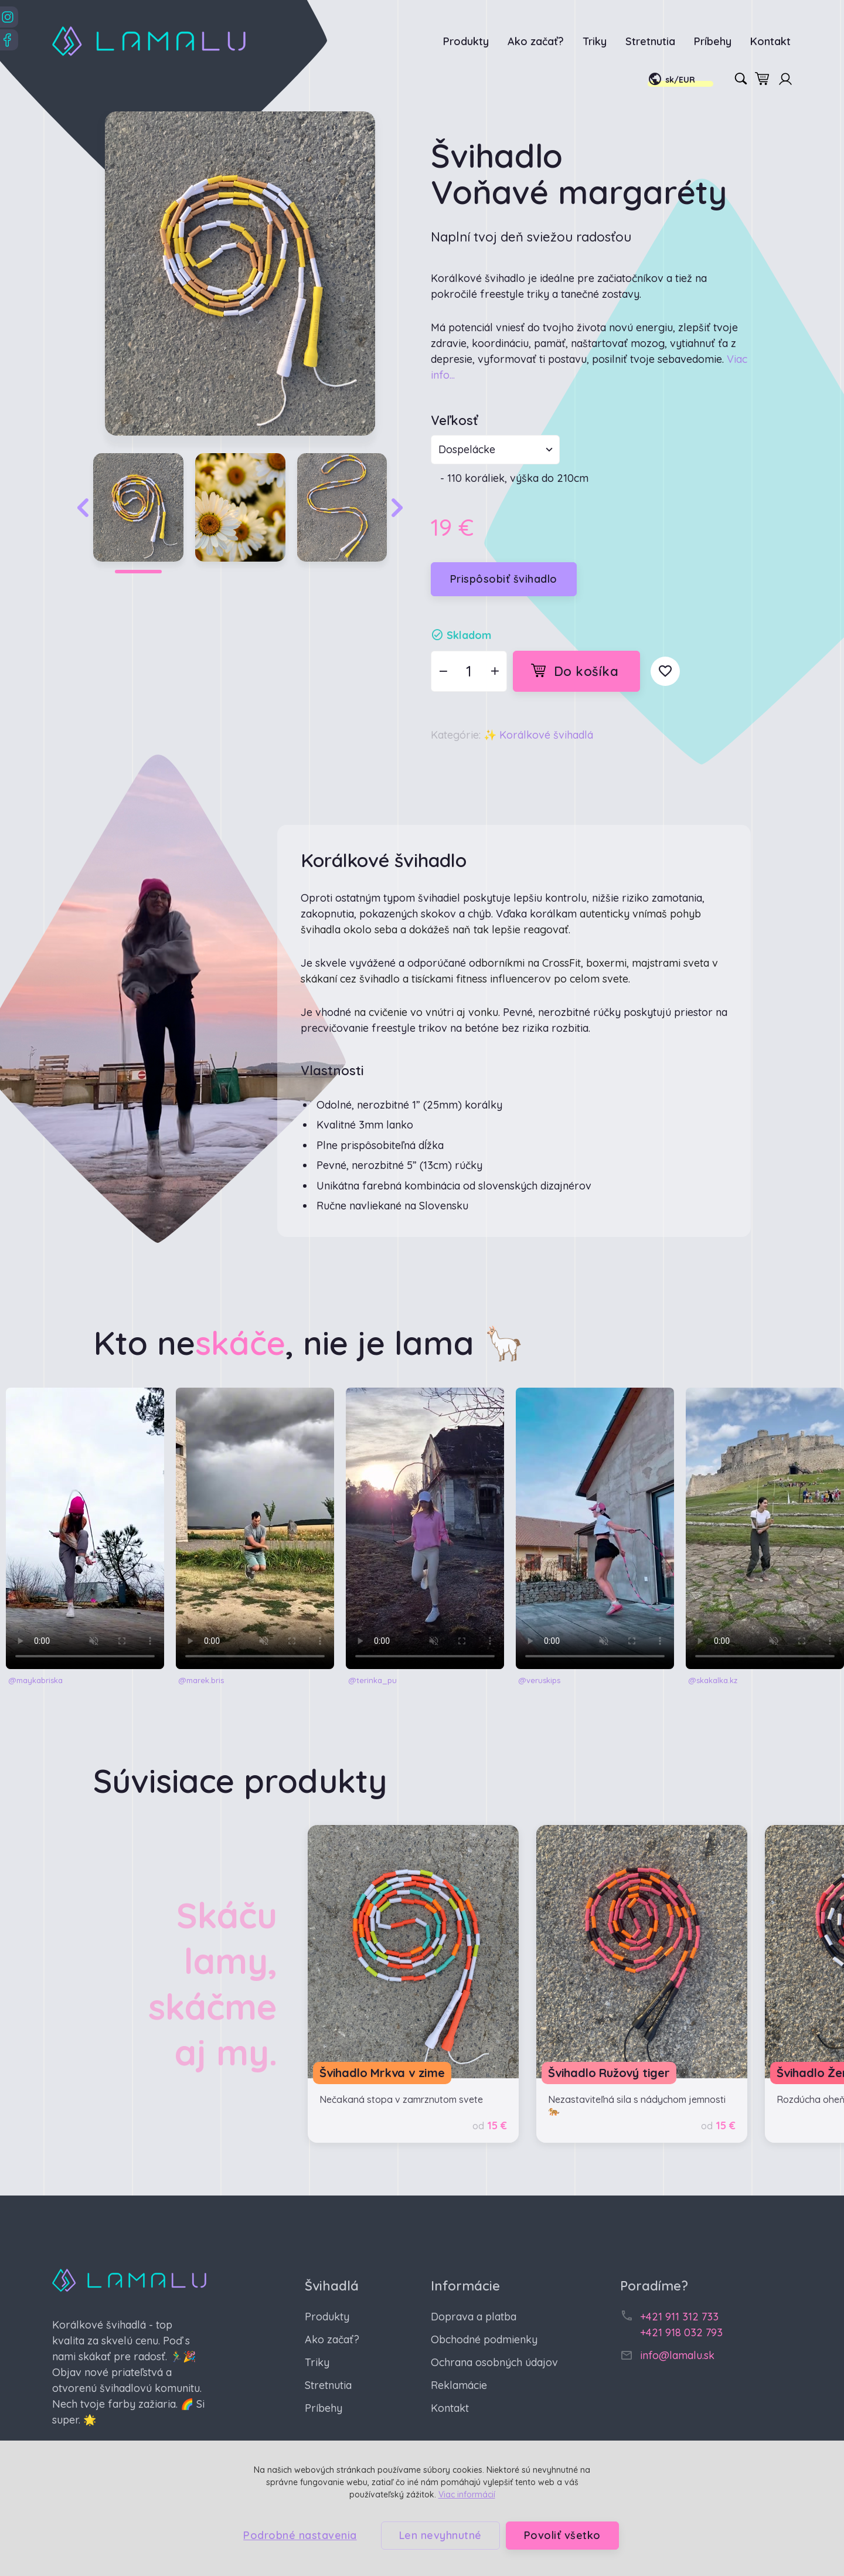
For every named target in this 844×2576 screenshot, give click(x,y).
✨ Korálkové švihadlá (538, 735)
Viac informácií (466, 2494)
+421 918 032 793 (681, 2332)
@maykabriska (35, 1680)
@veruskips (539, 1680)
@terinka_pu (372, 1680)
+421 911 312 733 (679, 2316)
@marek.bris (201, 1680)
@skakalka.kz (712, 1680)
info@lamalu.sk (677, 2355)
